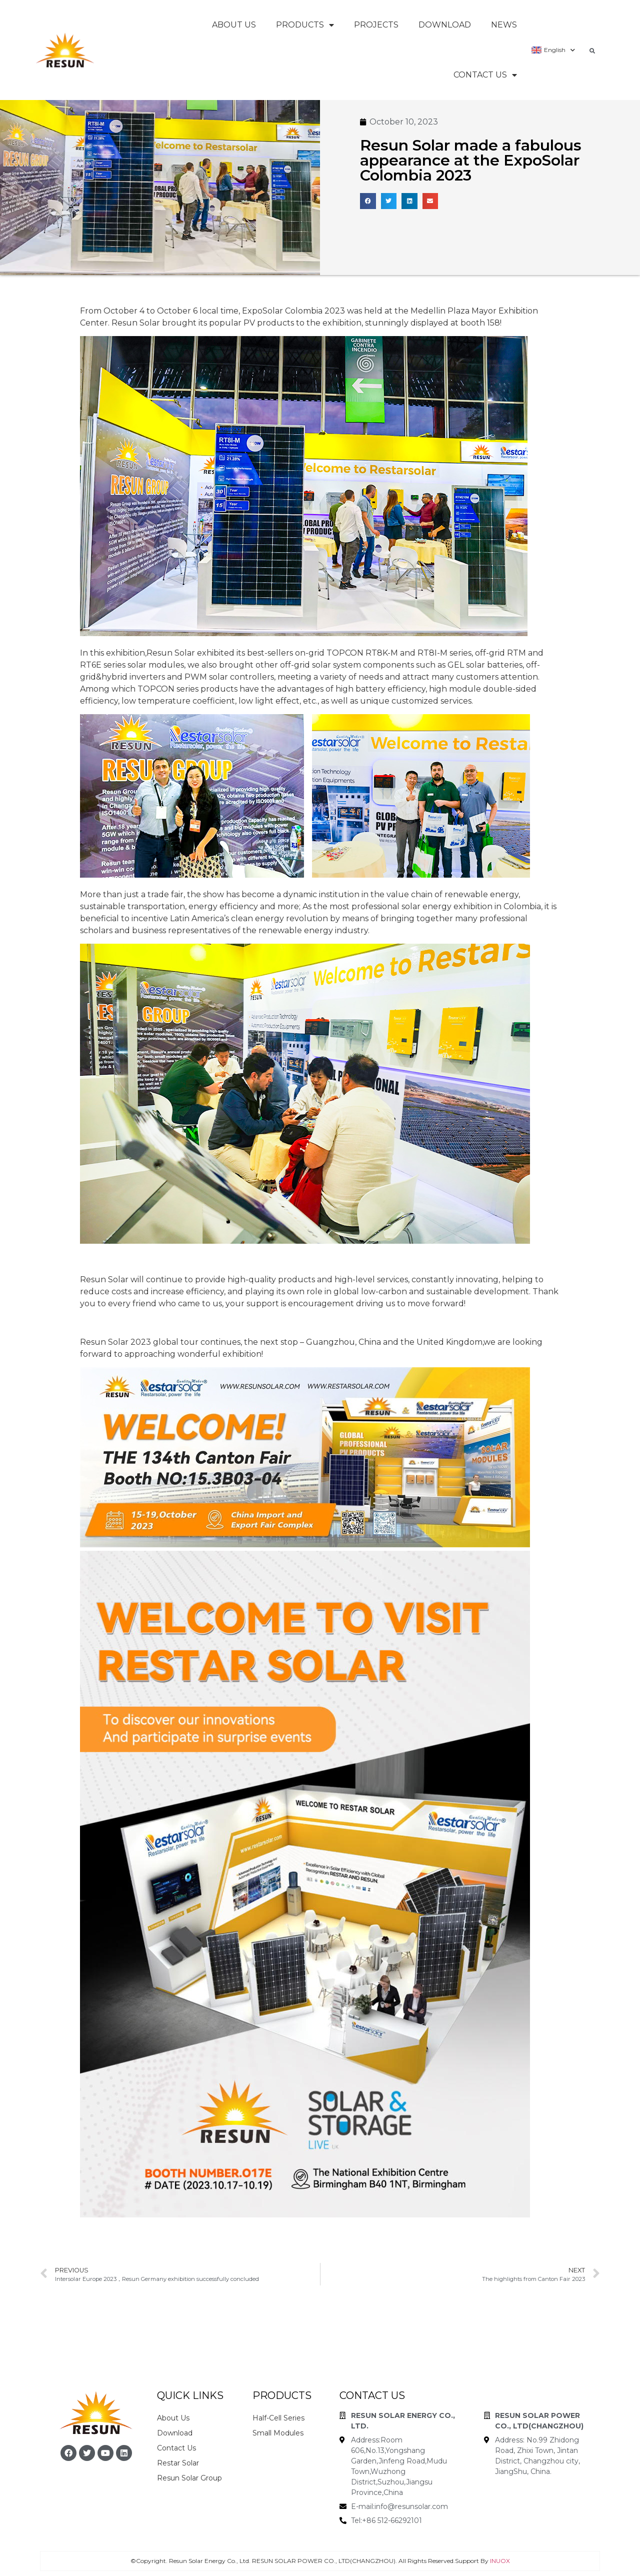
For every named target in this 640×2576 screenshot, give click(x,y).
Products (305, 25)
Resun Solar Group (189, 2477)
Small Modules (278, 2432)
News (504, 25)
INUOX (500, 2560)
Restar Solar (178, 2462)
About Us (234, 25)
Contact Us (485, 75)
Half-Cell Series (278, 2417)
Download (444, 25)
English (553, 50)
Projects (376, 25)
